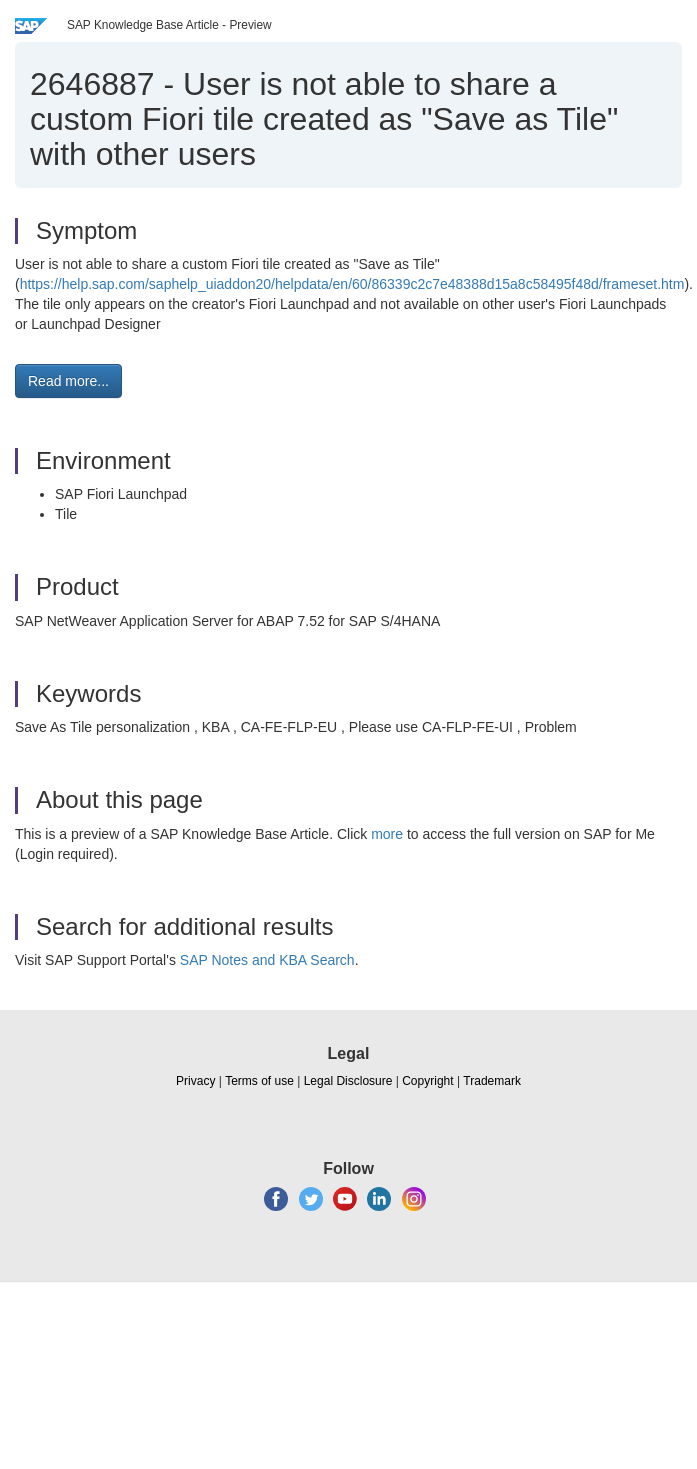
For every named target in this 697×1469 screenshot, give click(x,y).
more (387, 834)
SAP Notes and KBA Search (267, 960)
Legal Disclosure (348, 1081)
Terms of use (259, 1081)
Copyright (427, 1081)
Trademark (492, 1081)
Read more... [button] (68, 381)
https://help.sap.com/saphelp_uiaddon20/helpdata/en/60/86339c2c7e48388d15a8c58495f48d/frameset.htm (352, 284)
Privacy (195, 1081)
